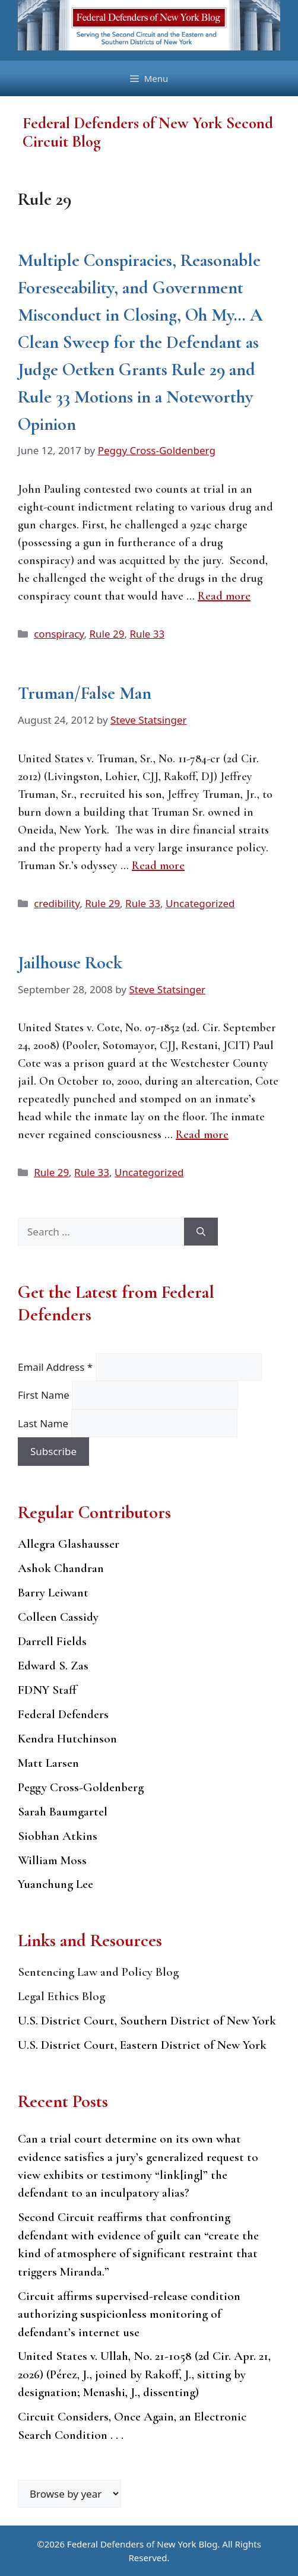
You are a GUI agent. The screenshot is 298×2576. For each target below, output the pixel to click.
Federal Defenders (63, 1714)
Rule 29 (106, 634)
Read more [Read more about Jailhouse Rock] (202, 1134)
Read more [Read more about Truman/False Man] (158, 865)
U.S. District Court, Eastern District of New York (142, 2045)
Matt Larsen (48, 1763)
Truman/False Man (84, 693)
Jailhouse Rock (70, 963)
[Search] (201, 1232)
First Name (45, 1395)
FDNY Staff (47, 1690)
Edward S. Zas (53, 1665)
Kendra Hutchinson (67, 1738)
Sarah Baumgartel (62, 1811)
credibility (57, 903)
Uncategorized (200, 903)
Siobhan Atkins (57, 1836)
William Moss (52, 1860)
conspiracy (59, 634)
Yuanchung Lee (55, 1884)
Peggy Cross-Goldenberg (81, 1787)
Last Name (44, 1423)
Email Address (57, 1367)
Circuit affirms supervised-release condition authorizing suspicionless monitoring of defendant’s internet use (129, 2314)
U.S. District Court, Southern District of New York (147, 2020)
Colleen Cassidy (58, 1616)
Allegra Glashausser (68, 1543)
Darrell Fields (52, 1641)
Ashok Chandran (61, 1568)
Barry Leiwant (53, 1592)
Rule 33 (146, 634)
